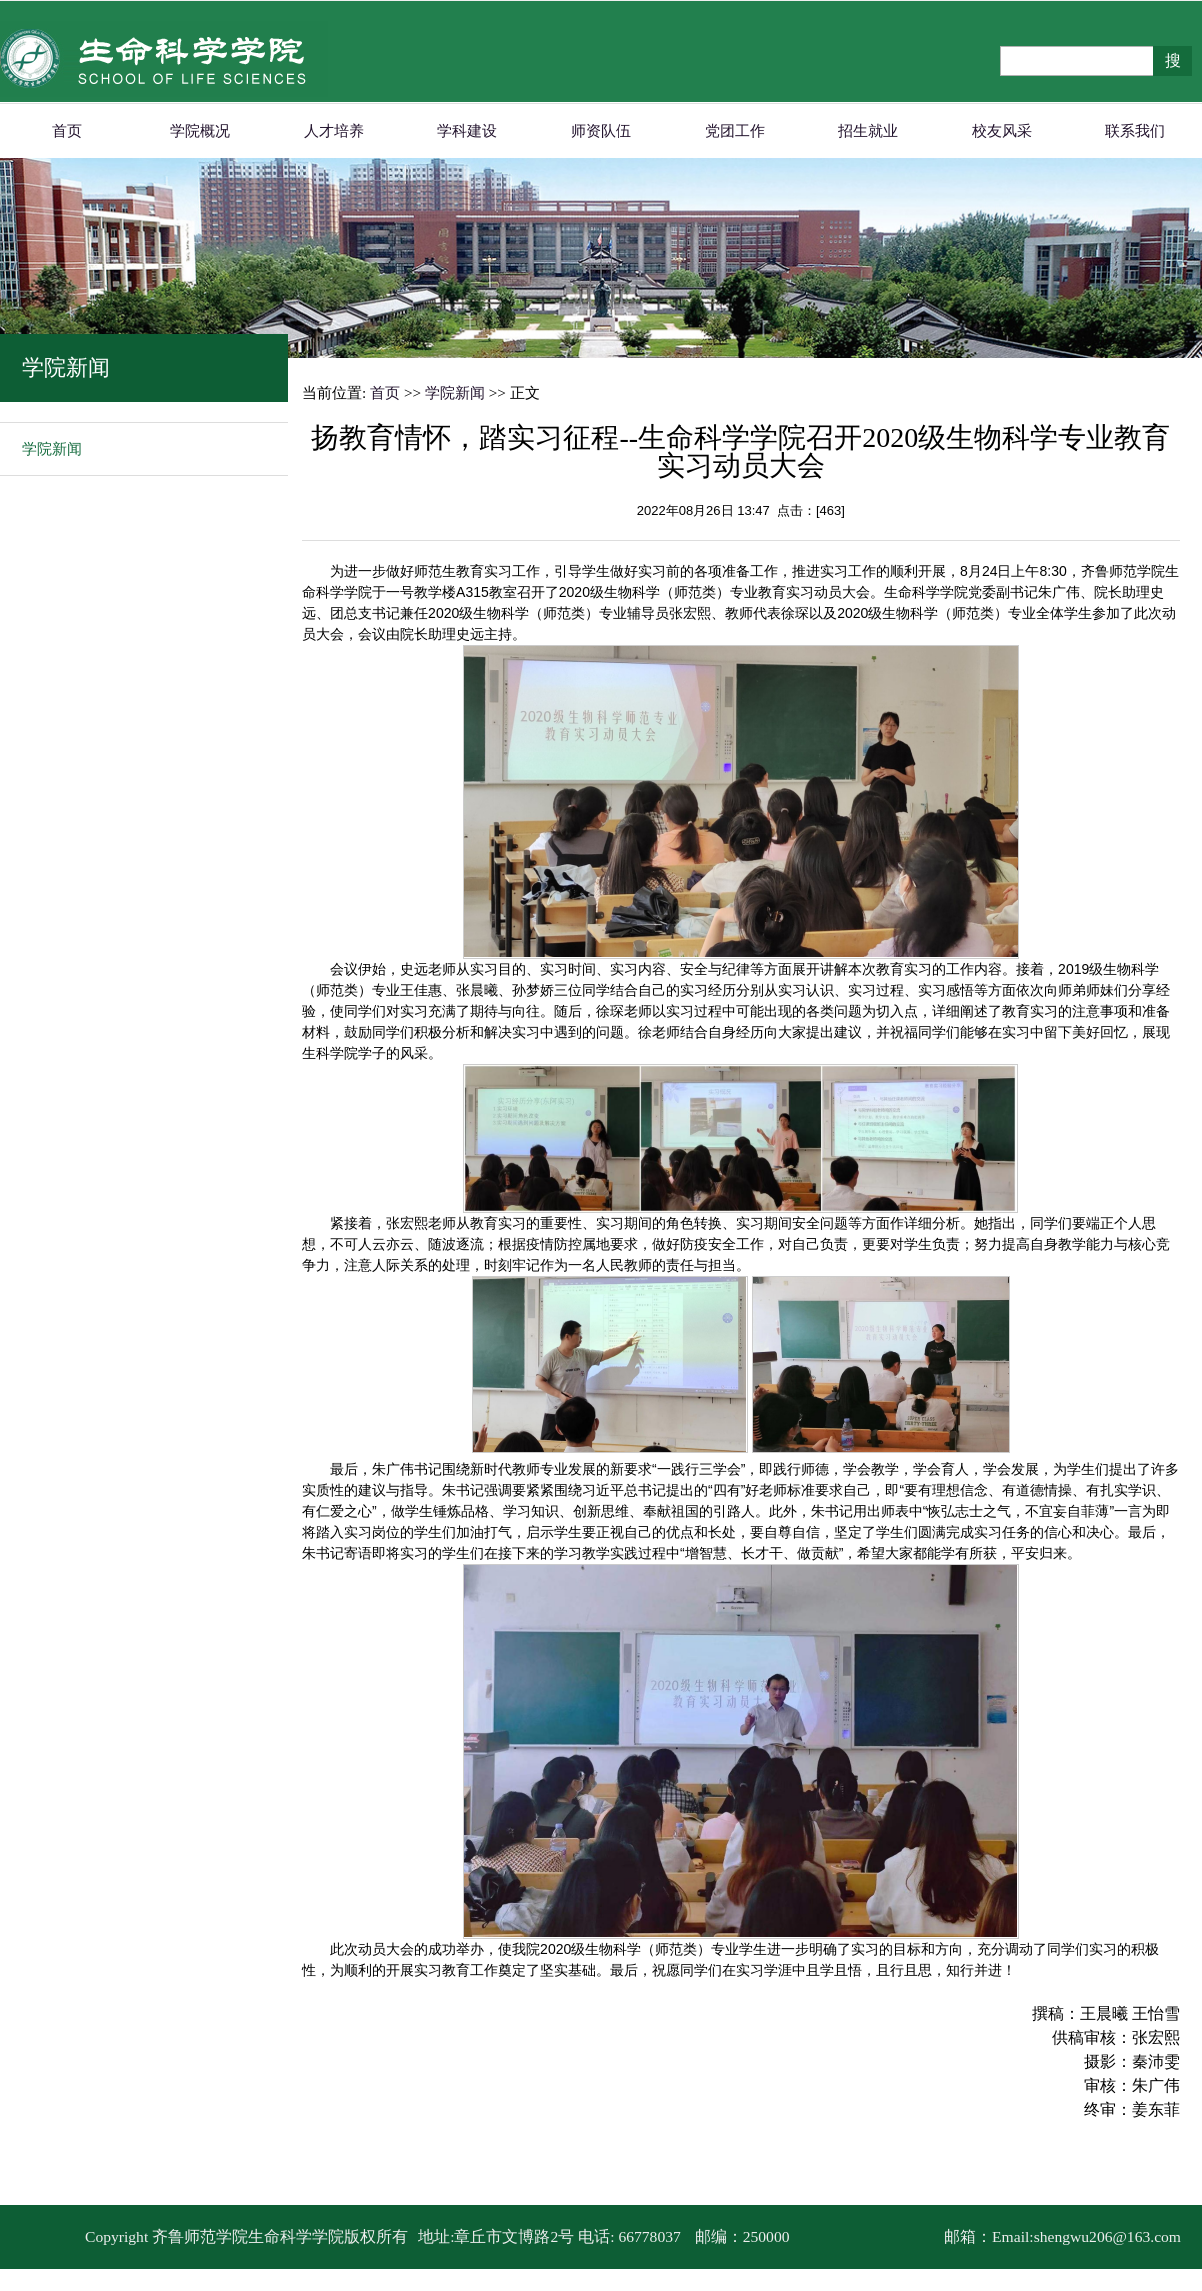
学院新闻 (52, 449)
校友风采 (1002, 131)
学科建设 (467, 131)
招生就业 (868, 131)
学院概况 (200, 131)
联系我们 (1135, 131)
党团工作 (735, 131)
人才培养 (334, 131)
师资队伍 (601, 131)
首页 (67, 131)
